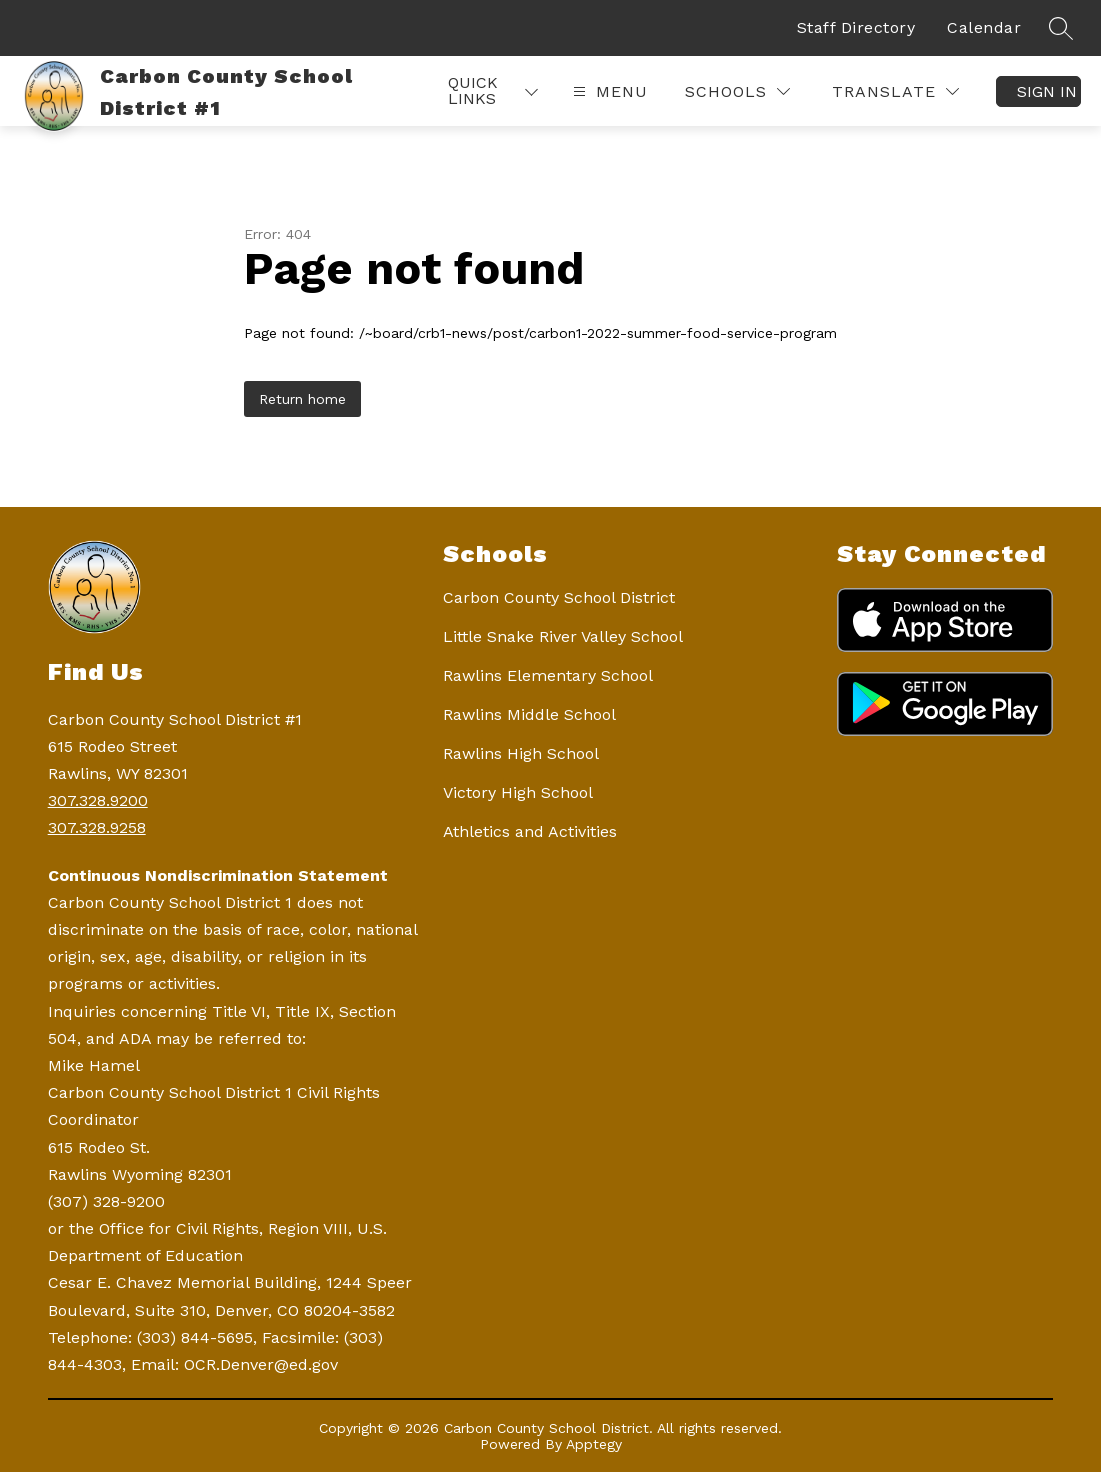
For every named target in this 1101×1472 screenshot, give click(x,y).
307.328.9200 (98, 800)
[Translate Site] (895, 91)
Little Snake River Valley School (563, 636)
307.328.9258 (97, 827)
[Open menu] (608, 91)
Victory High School (518, 792)
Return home (302, 399)
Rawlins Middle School (529, 714)
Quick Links (473, 91)
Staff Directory (856, 27)
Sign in (1047, 91)
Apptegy (594, 1444)
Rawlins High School (521, 753)
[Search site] (1061, 28)
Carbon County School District (559, 597)
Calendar (984, 27)
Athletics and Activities (530, 831)
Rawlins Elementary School (548, 675)
